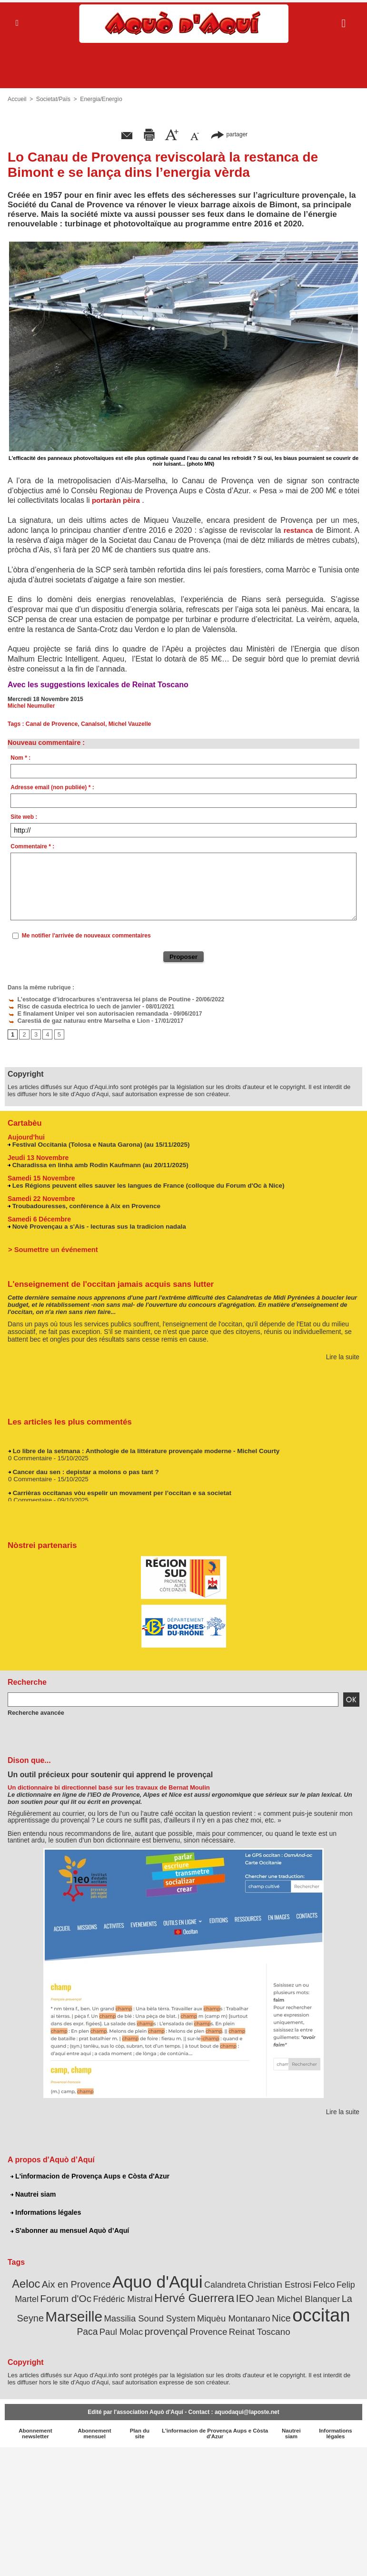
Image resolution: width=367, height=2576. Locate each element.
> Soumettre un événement (50, 1247)
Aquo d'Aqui (146, 2279)
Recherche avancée (34, 1710)
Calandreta (210, 2281)
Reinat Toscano (223, 2327)
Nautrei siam (32, 2192)
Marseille (35, 2312)
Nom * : (20, 757)
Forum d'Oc (46, 2295)
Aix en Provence (70, 2281)
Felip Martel (336, 2281)
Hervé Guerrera (168, 2294)
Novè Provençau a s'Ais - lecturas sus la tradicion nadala (96, 1224)
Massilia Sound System (106, 2314)
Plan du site (139, 2428)
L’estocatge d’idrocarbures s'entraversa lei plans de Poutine (94, 999)
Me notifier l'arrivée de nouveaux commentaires (86, 935)
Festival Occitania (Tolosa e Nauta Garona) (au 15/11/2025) (98, 1142)
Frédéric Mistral (100, 2295)
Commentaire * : (32, 846)
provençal (135, 2326)
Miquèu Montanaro (185, 2314)
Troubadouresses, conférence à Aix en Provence (83, 1203)
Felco (303, 2281)
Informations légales (45, 2210)
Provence (175, 2327)
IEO (215, 2294)
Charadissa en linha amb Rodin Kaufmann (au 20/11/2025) (97, 1162)
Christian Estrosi (262, 2281)
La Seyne (325, 2295)
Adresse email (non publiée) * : (52, 787)
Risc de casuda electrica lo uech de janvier (70, 1005)
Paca (306, 2314)
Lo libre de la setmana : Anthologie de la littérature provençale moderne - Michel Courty (141, 1451)
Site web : (23, 817)
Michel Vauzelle (128, 724)
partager (229, 134)
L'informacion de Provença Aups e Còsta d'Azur (88, 2174)
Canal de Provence (51, 724)
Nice (230, 2314)
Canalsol (92, 724)
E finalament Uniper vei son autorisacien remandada (83, 1012)
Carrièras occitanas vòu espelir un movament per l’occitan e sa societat (118, 1493)
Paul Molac (338, 2314)
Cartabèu (24, 1121)
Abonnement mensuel (94, 2428)
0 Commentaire (29, 1458)
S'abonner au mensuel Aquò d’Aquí (68, 2228)
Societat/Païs (52, 99)
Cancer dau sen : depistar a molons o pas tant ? (83, 1472)
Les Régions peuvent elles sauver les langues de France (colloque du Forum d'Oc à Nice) (143, 1183)
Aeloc (23, 2281)
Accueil (17, 99)
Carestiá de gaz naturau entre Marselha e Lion (75, 1019)
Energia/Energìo (99, 99)
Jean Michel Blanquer (265, 2295)
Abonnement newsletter (35, 2428)
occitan (268, 2311)
